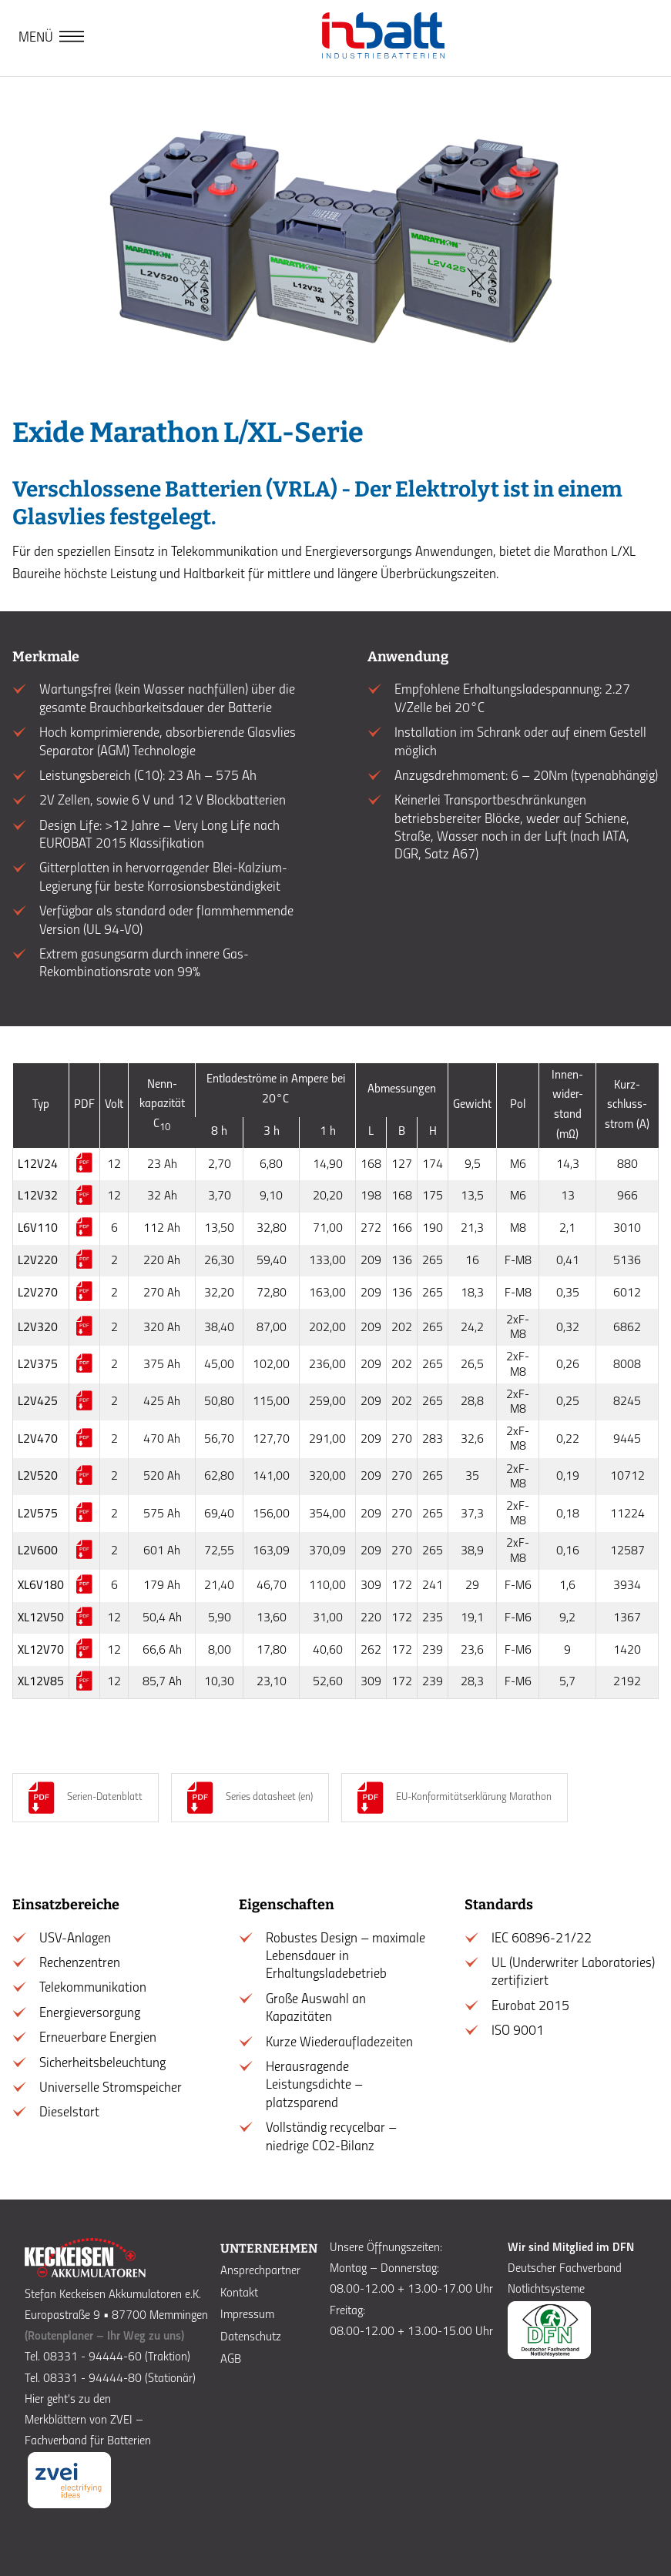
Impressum (247, 2315)
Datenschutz (250, 2337)
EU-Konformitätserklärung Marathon (474, 1797)
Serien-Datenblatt (105, 1797)
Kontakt (239, 2293)
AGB (230, 2360)
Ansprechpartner (260, 2271)
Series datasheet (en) (269, 1797)
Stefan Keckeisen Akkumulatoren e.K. (113, 2295)
